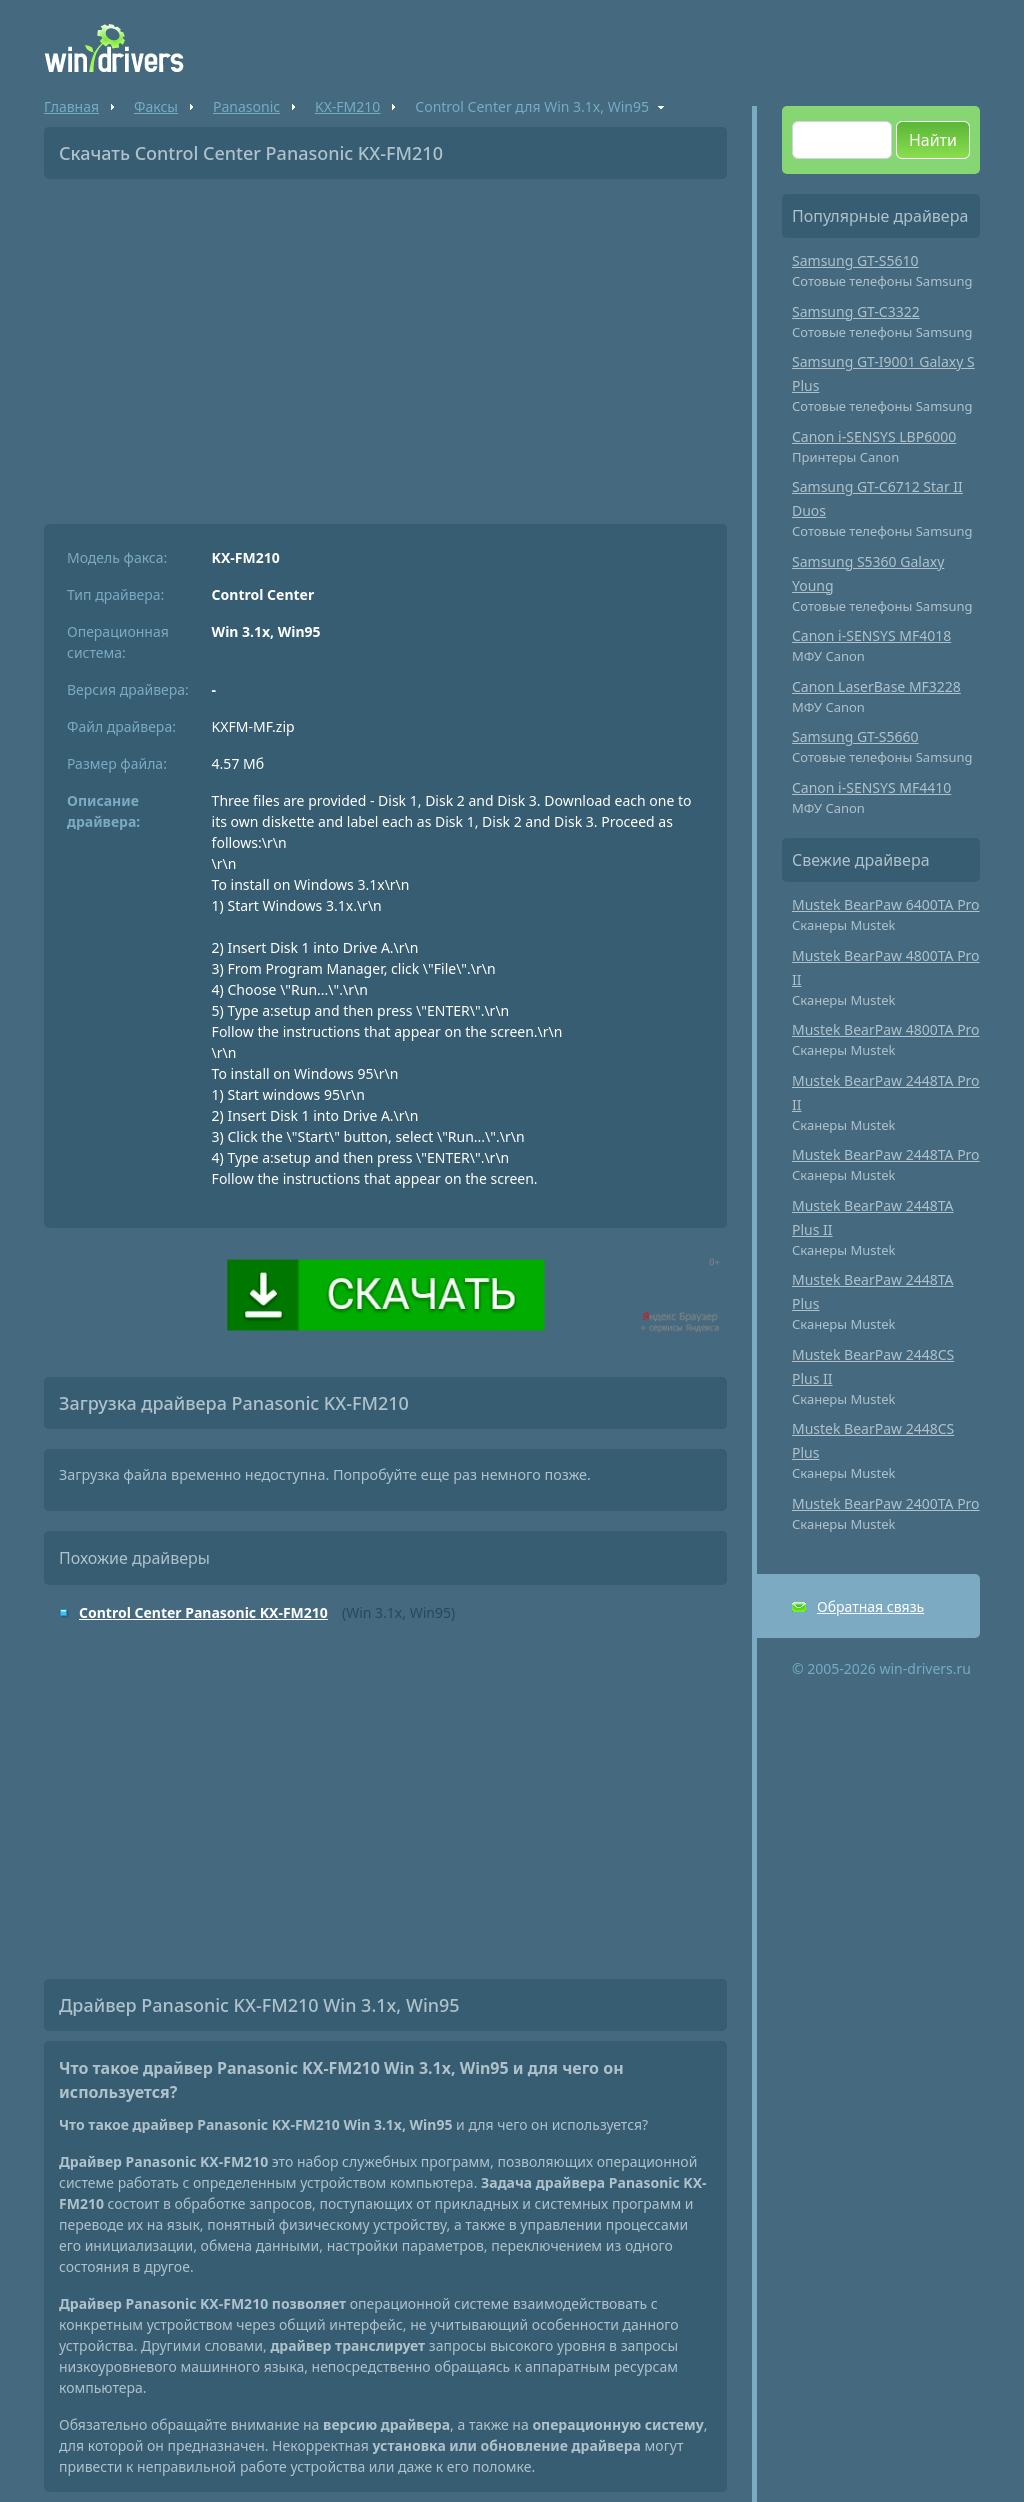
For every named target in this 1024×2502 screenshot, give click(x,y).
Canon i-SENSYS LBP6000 (874, 436)
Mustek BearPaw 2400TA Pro (886, 1503)
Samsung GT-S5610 (855, 260)
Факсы (156, 106)
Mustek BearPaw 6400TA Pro (886, 904)
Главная (71, 106)
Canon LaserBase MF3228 (876, 686)
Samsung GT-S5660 (855, 736)
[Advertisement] (385, 344)
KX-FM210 (347, 106)
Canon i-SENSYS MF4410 (871, 787)
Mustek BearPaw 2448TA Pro (886, 1154)
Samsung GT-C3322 (856, 311)
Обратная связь (870, 1606)
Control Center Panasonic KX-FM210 (203, 1612)
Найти (933, 140)
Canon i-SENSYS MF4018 (871, 635)
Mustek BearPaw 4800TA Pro (886, 1029)
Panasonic (246, 106)
